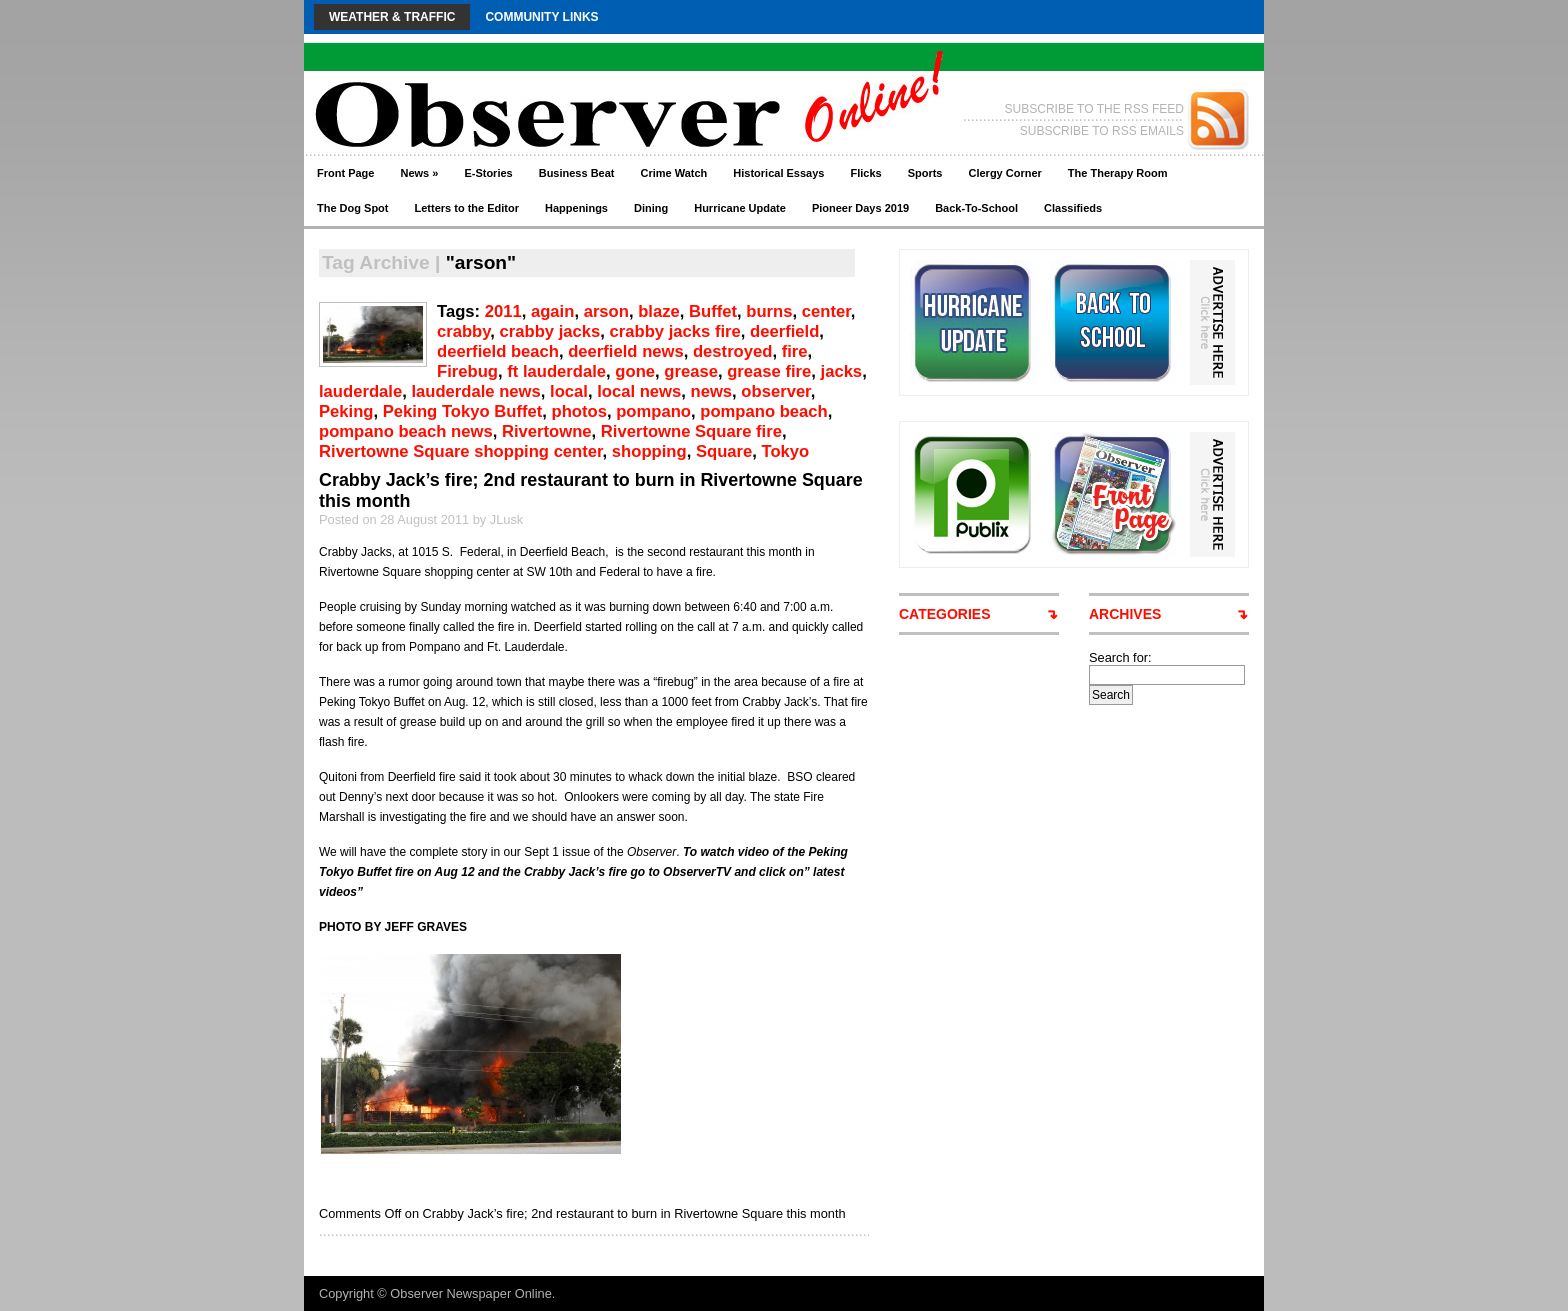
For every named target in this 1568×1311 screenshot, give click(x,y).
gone (635, 371)
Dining (651, 208)
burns (769, 311)
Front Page (345, 173)
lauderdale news (475, 391)
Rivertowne (547, 431)
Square (724, 451)
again (552, 311)
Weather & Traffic (392, 17)
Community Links (541, 17)
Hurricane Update (740, 208)
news (712, 391)
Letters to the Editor (467, 208)
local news (639, 391)
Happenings (576, 208)
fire (795, 351)
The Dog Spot (353, 208)
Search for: (1120, 657)
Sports (925, 173)
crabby (463, 331)
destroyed (732, 351)
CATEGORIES (945, 614)
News (419, 173)
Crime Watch (674, 173)
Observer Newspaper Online (470, 1293)
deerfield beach (498, 351)
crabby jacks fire (675, 331)
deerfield (784, 331)
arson (606, 311)
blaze (659, 311)
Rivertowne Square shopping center (461, 451)
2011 (503, 311)
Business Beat (577, 173)
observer (775, 391)
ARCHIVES (1125, 614)
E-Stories (488, 173)
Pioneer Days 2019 (860, 208)
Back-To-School (976, 208)
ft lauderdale (556, 371)
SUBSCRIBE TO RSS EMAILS (1102, 131)
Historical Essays (778, 173)
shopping (649, 451)
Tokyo (786, 451)
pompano (653, 411)
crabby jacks (550, 331)
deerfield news (626, 351)
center (826, 311)
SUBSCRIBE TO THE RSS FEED (1094, 109)
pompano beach (763, 411)
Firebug (467, 371)
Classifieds (1073, 208)
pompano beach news (406, 431)
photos (579, 411)
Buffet (713, 311)
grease (691, 371)
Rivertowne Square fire (691, 431)
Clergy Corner (1004, 173)
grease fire (769, 371)
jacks (842, 371)
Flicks (865, 173)
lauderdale (360, 391)
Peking (346, 411)
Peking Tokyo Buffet (463, 411)
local (569, 391)
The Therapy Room (1118, 173)
